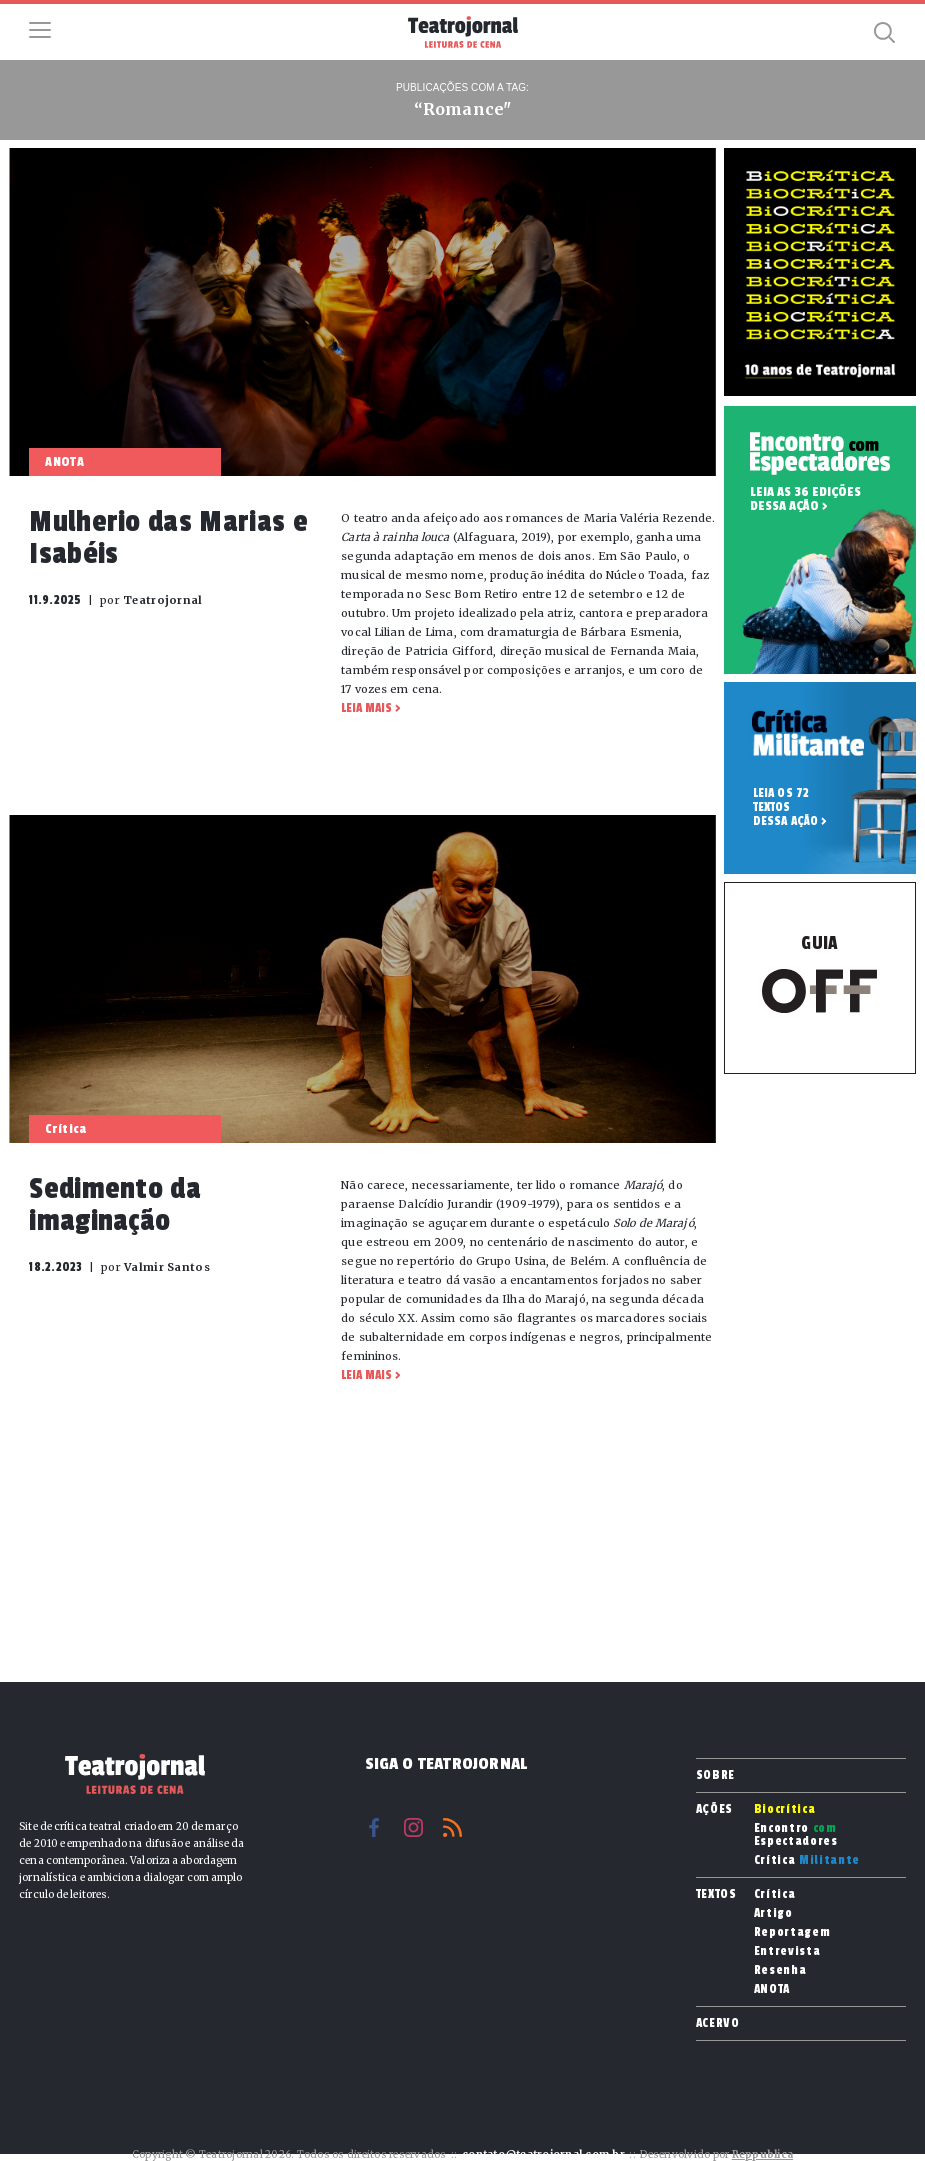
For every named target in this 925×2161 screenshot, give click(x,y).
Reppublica (763, 2154)
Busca (885, 32)
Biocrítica (785, 1809)
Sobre (715, 1775)
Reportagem (792, 1932)
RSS (452, 1827)
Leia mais (366, 708)
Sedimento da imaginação (115, 1205)
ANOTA (772, 1989)
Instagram (413, 1827)
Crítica (807, 1860)
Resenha (780, 1970)
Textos (716, 1894)
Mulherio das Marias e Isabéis (168, 538)
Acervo (718, 2023)
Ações (714, 1809)
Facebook (374, 1827)
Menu (40, 30)
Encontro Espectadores (796, 1835)
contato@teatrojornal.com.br (543, 2154)
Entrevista (787, 1951)
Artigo (773, 1913)
